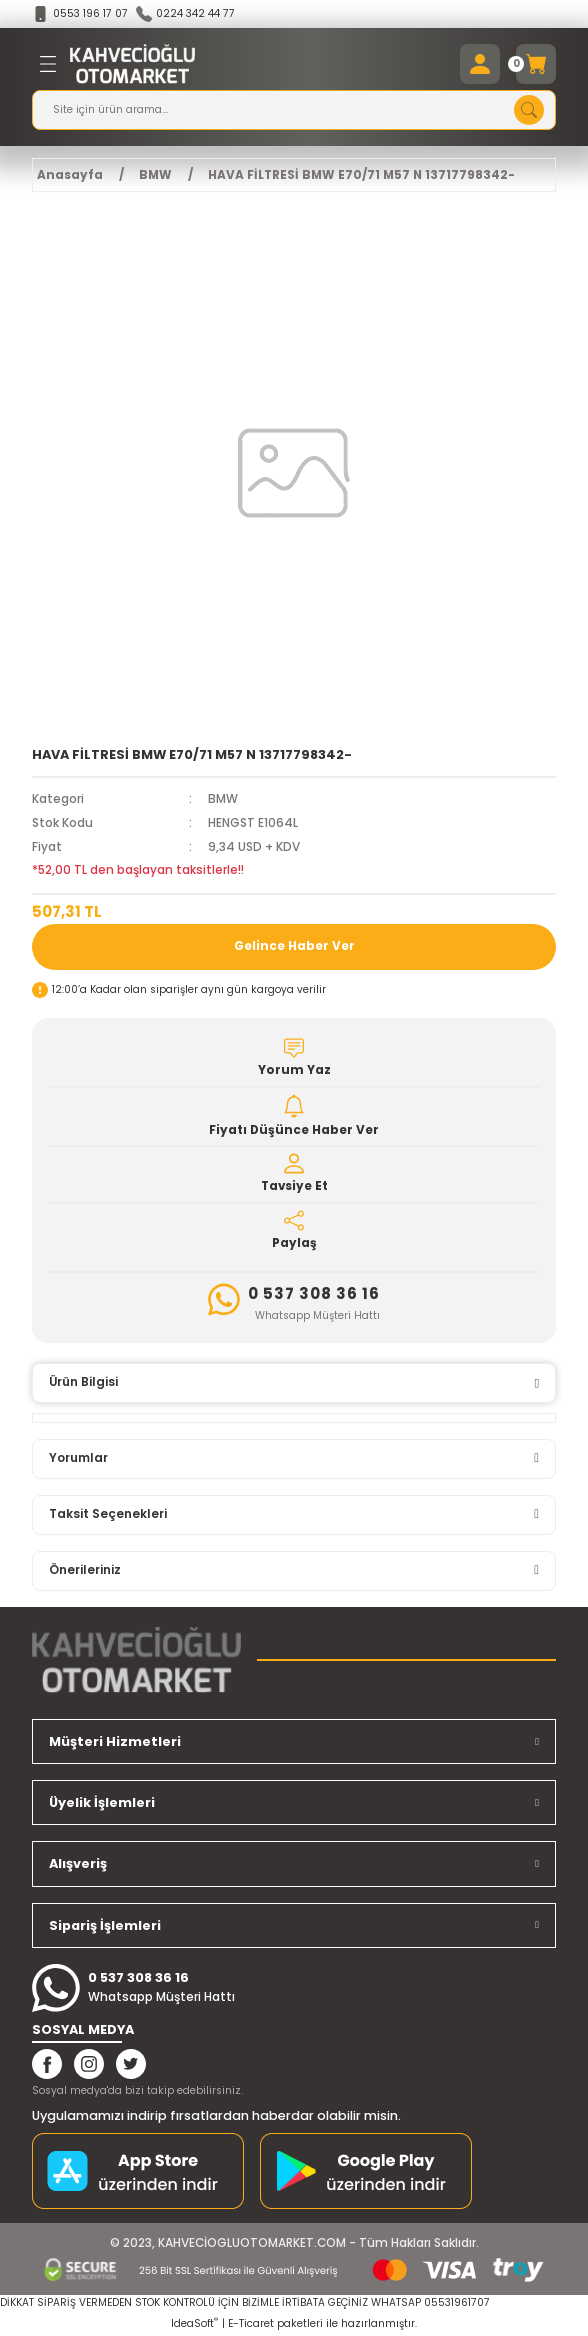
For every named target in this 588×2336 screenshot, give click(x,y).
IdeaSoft (194, 2323)
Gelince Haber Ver (294, 946)
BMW (223, 799)
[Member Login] (480, 64)
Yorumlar (78, 1458)
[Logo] (132, 64)
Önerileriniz (85, 1570)
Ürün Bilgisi (83, 1382)
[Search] (294, 110)
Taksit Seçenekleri (108, 1514)
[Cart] (536, 64)
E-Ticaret (251, 2323)
